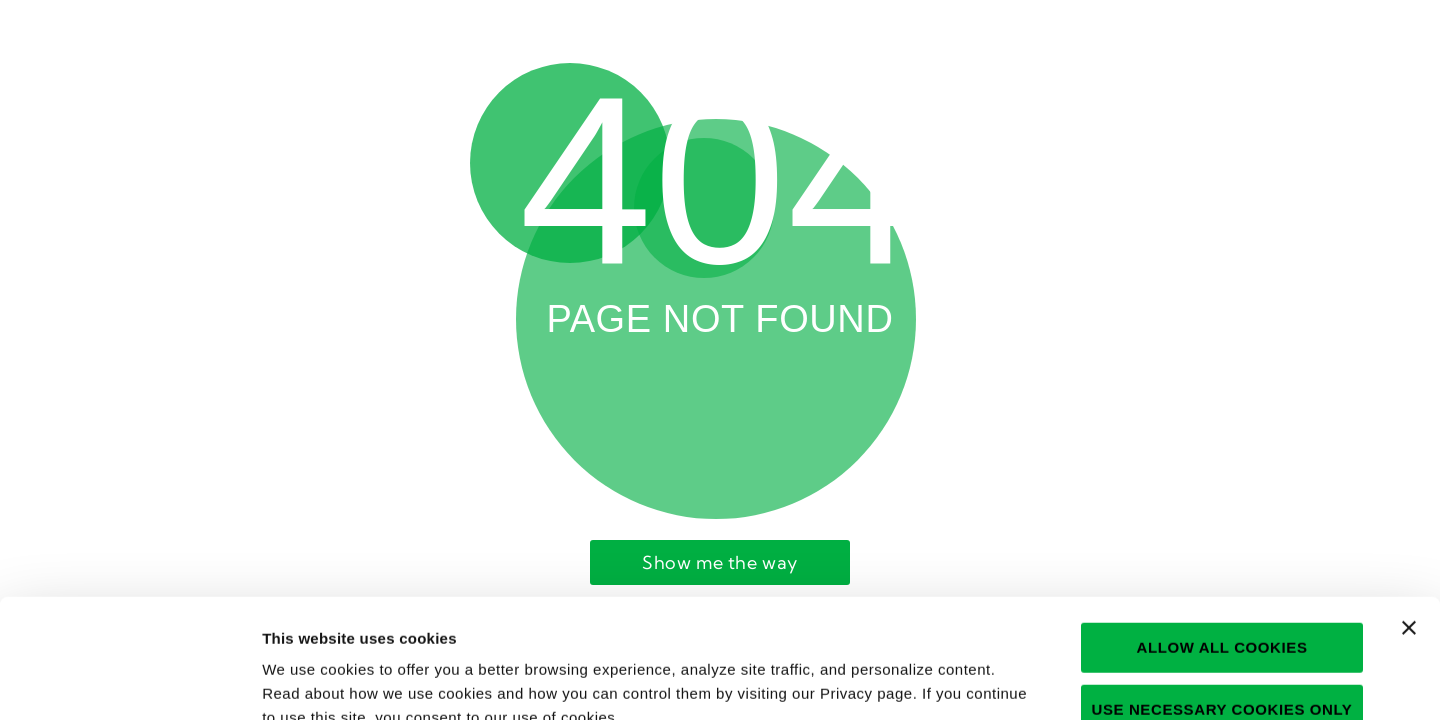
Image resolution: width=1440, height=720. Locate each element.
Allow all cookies (1221, 528)
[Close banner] (1409, 509)
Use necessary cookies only (1222, 590)
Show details (1065, 680)
